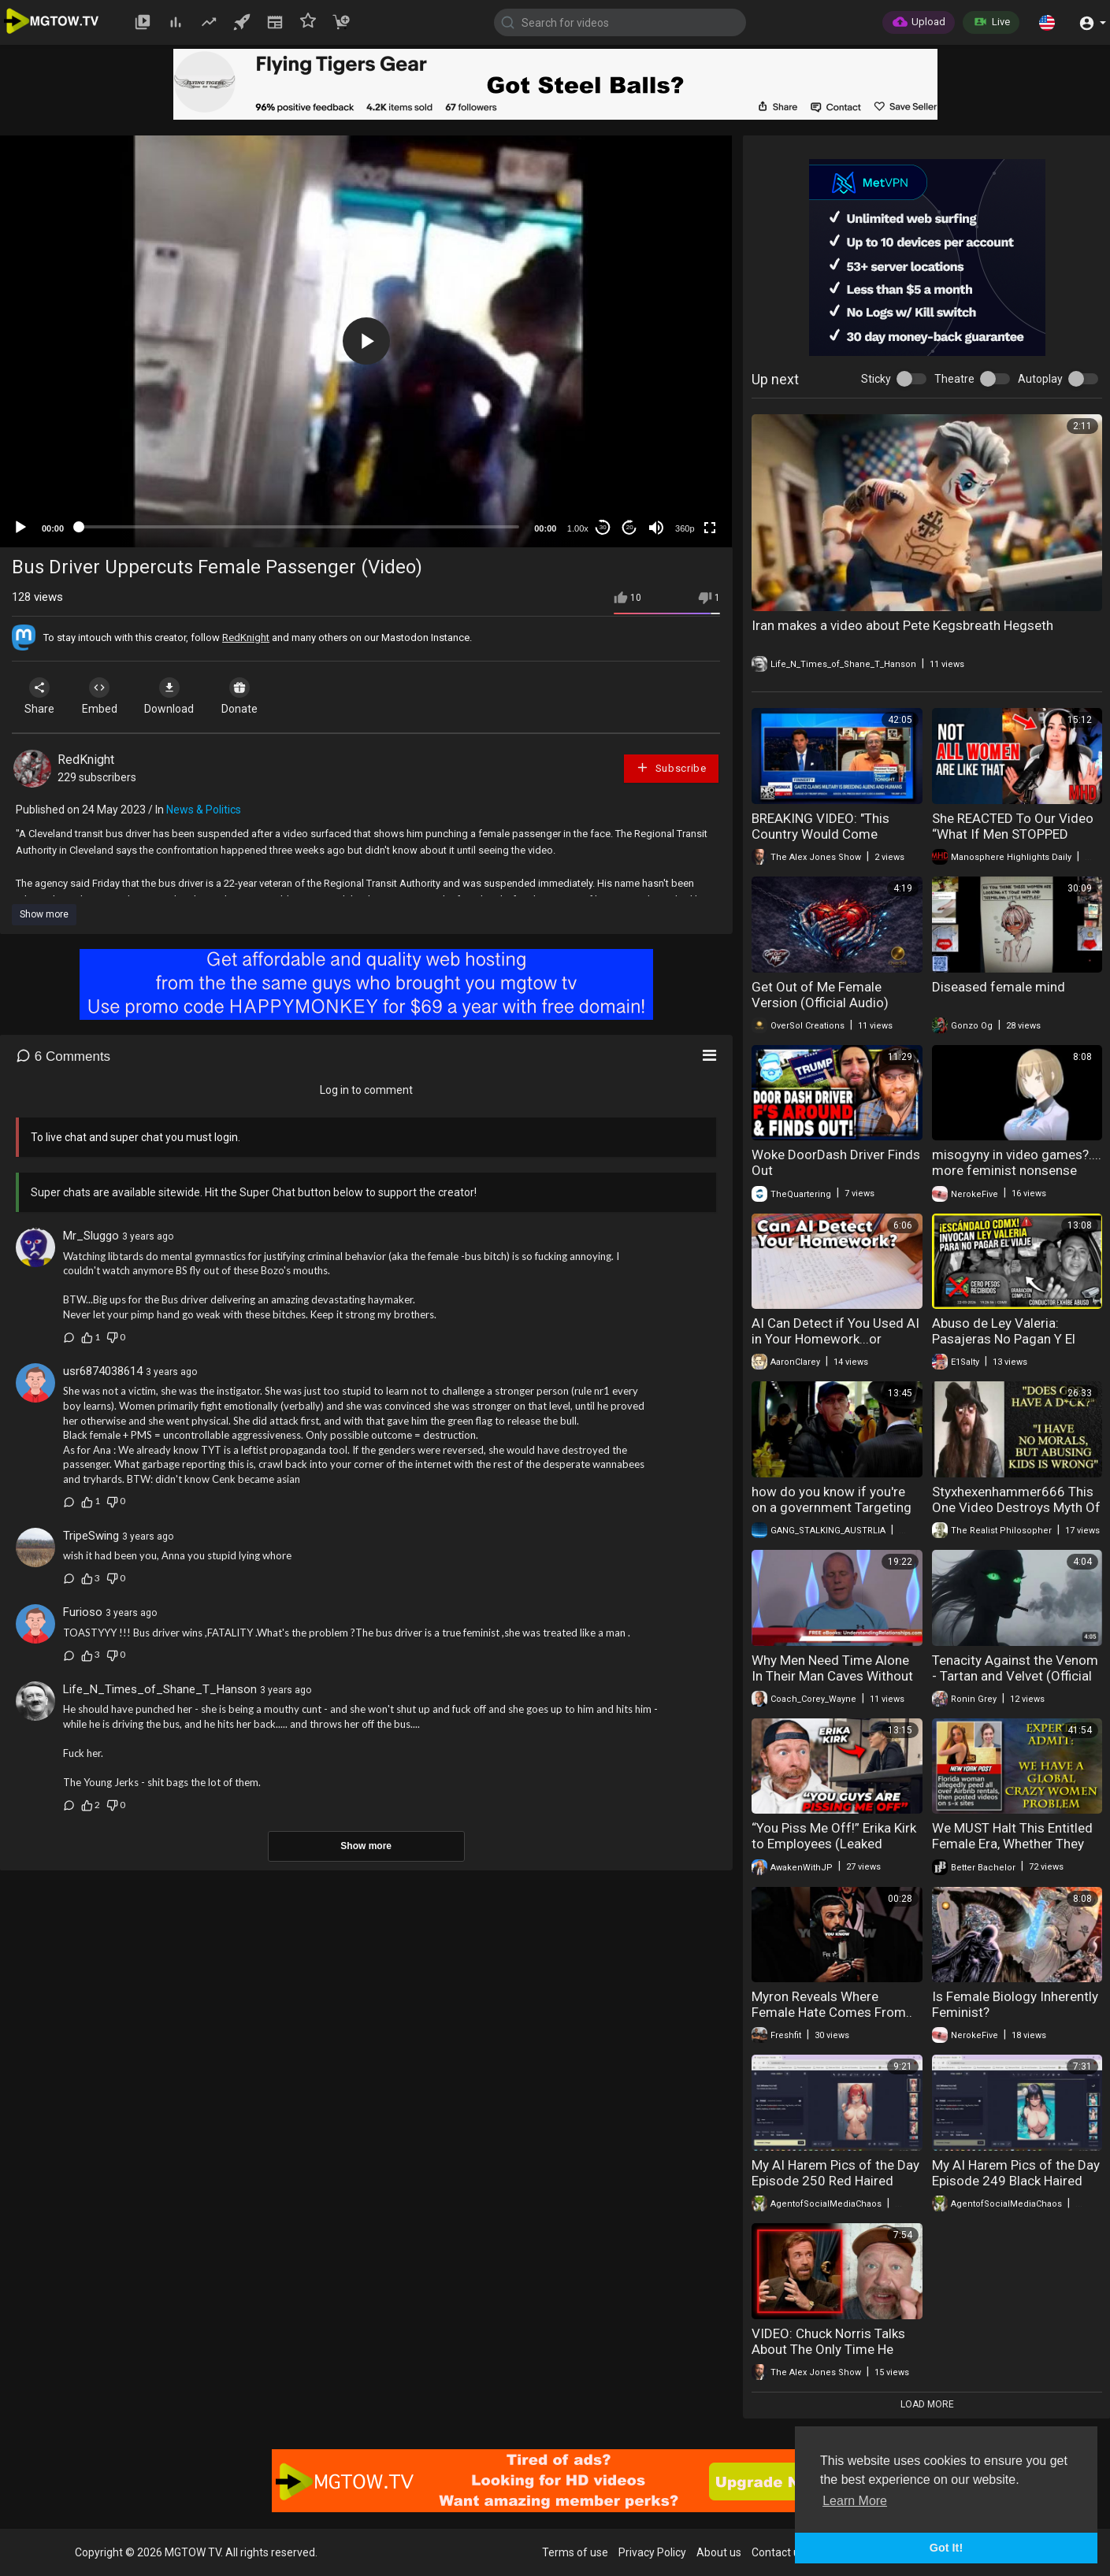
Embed (104, 696)
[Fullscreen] (710, 528)
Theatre (954, 379)
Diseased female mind (998, 987)
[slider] (299, 526)
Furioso (82, 1612)
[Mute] (656, 528)
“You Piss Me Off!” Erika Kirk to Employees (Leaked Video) (834, 1843)
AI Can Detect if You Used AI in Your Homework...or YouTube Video (835, 1338)
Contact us (778, 2552)
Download (177, 696)
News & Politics (203, 809)
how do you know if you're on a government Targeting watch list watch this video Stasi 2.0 (831, 1515)
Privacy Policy (652, 2552)
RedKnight (245, 637)
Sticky (876, 379)
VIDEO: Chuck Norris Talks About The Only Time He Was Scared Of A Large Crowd (828, 2357)
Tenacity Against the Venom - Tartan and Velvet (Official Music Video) (1015, 1675)
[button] (1047, 22)
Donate (251, 696)
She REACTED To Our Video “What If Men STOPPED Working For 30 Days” (1012, 834)
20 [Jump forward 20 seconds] (629, 527)
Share (41, 696)
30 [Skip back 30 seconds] (603, 527)
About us (718, 2552)
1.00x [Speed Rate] (577, 528)
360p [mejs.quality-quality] (684, 528)
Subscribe (671, 767)
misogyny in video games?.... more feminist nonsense (1016, 1162)
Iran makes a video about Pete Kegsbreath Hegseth (902, 625)
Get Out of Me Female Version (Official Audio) (820, 994)
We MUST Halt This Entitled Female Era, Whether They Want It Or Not (1012, 1843)
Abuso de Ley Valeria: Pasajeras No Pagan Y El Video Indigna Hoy (1003, 1338)
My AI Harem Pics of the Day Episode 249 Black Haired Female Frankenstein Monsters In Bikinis (1016, 2188)
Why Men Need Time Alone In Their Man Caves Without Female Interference (832, 1675)
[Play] (20, 528)
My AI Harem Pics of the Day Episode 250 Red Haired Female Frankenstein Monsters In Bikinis (835, 2188)
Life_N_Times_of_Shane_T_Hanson (160, 1689)
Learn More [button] (854, 2500)
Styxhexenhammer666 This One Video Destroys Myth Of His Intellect (1016, 1507)
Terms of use (575, 2552)
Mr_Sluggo (91, 1236)
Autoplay (1040, 379)
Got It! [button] (946, 2547)
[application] (366, 341)
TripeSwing (91, 1536)
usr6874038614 (103, 1371)
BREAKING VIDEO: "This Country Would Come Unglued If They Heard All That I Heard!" (826, 841)
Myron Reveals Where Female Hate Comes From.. (832, 2004)
